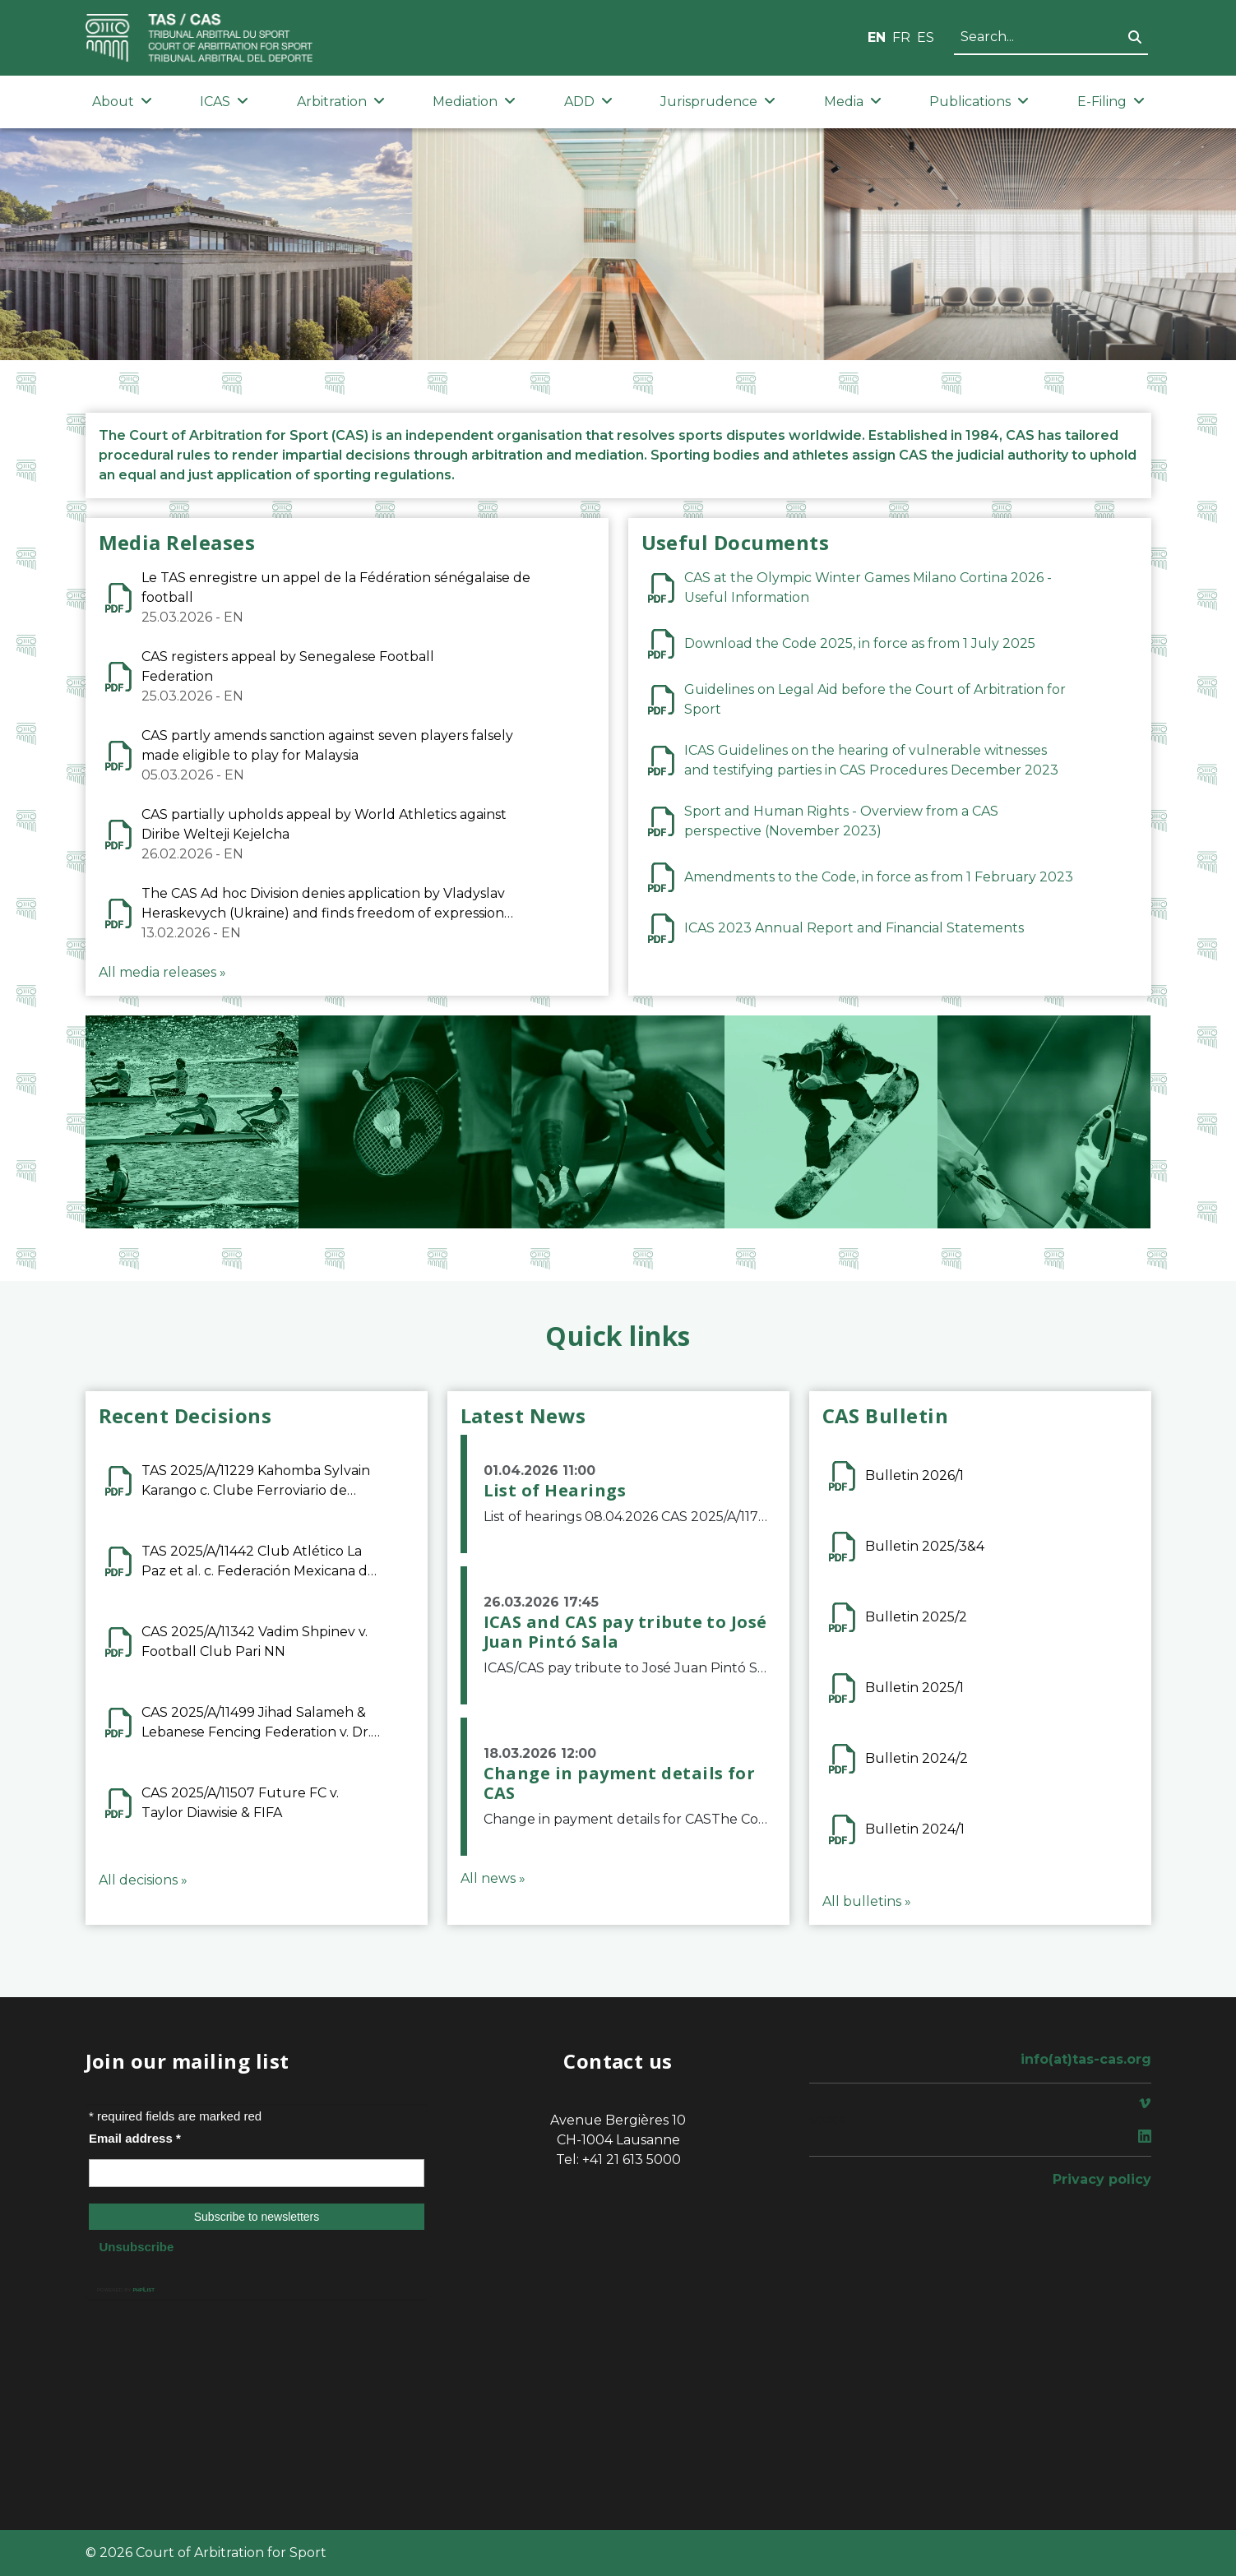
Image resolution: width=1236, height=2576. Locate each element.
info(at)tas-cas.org (1086, 2059)
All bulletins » (866, 1901)
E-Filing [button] (1111, 101)
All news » (493, 1878)
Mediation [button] (474, 101)
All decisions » (143, 1880)
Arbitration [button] (341, 101)
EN (877, 37)
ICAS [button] (224, 101)
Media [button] (853, 101)
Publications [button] (979, 101)
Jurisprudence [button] (717, 101)
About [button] (122, 101)
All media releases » (162, 972)
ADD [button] (588, 101)
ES (925, 37)
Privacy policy (1102, 2179)
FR (901, 37)
